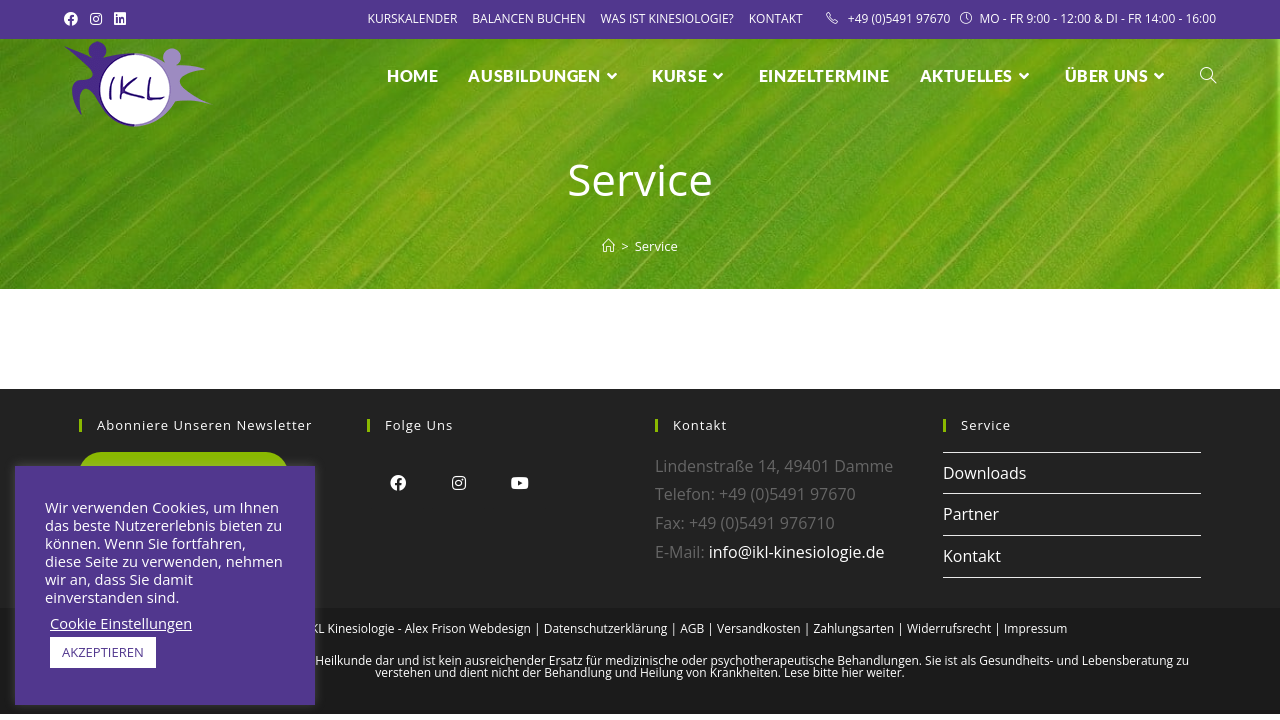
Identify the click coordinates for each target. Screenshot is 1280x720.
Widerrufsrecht (949, 628)
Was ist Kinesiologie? (667, 18)
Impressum (1035, 628)
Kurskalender (413, 18)
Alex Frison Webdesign (468, 628)
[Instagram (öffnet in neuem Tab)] (96, 19)
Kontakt (776, 18)
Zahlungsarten (853, 628)
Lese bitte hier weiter (843, 672)
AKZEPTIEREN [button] (103, 652)
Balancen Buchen (528, 18)
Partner (971, 514)
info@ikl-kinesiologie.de (797, 552)
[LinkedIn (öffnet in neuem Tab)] (120, 19)
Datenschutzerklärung (606, 628)
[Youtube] (519, 482)
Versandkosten (759, 628)
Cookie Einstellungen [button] (121, 623)
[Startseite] (608, 246)
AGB (692, 628)
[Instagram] (458, 482)
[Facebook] (397, 482)
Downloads (984, 473)
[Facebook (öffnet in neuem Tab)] (74, 19)
